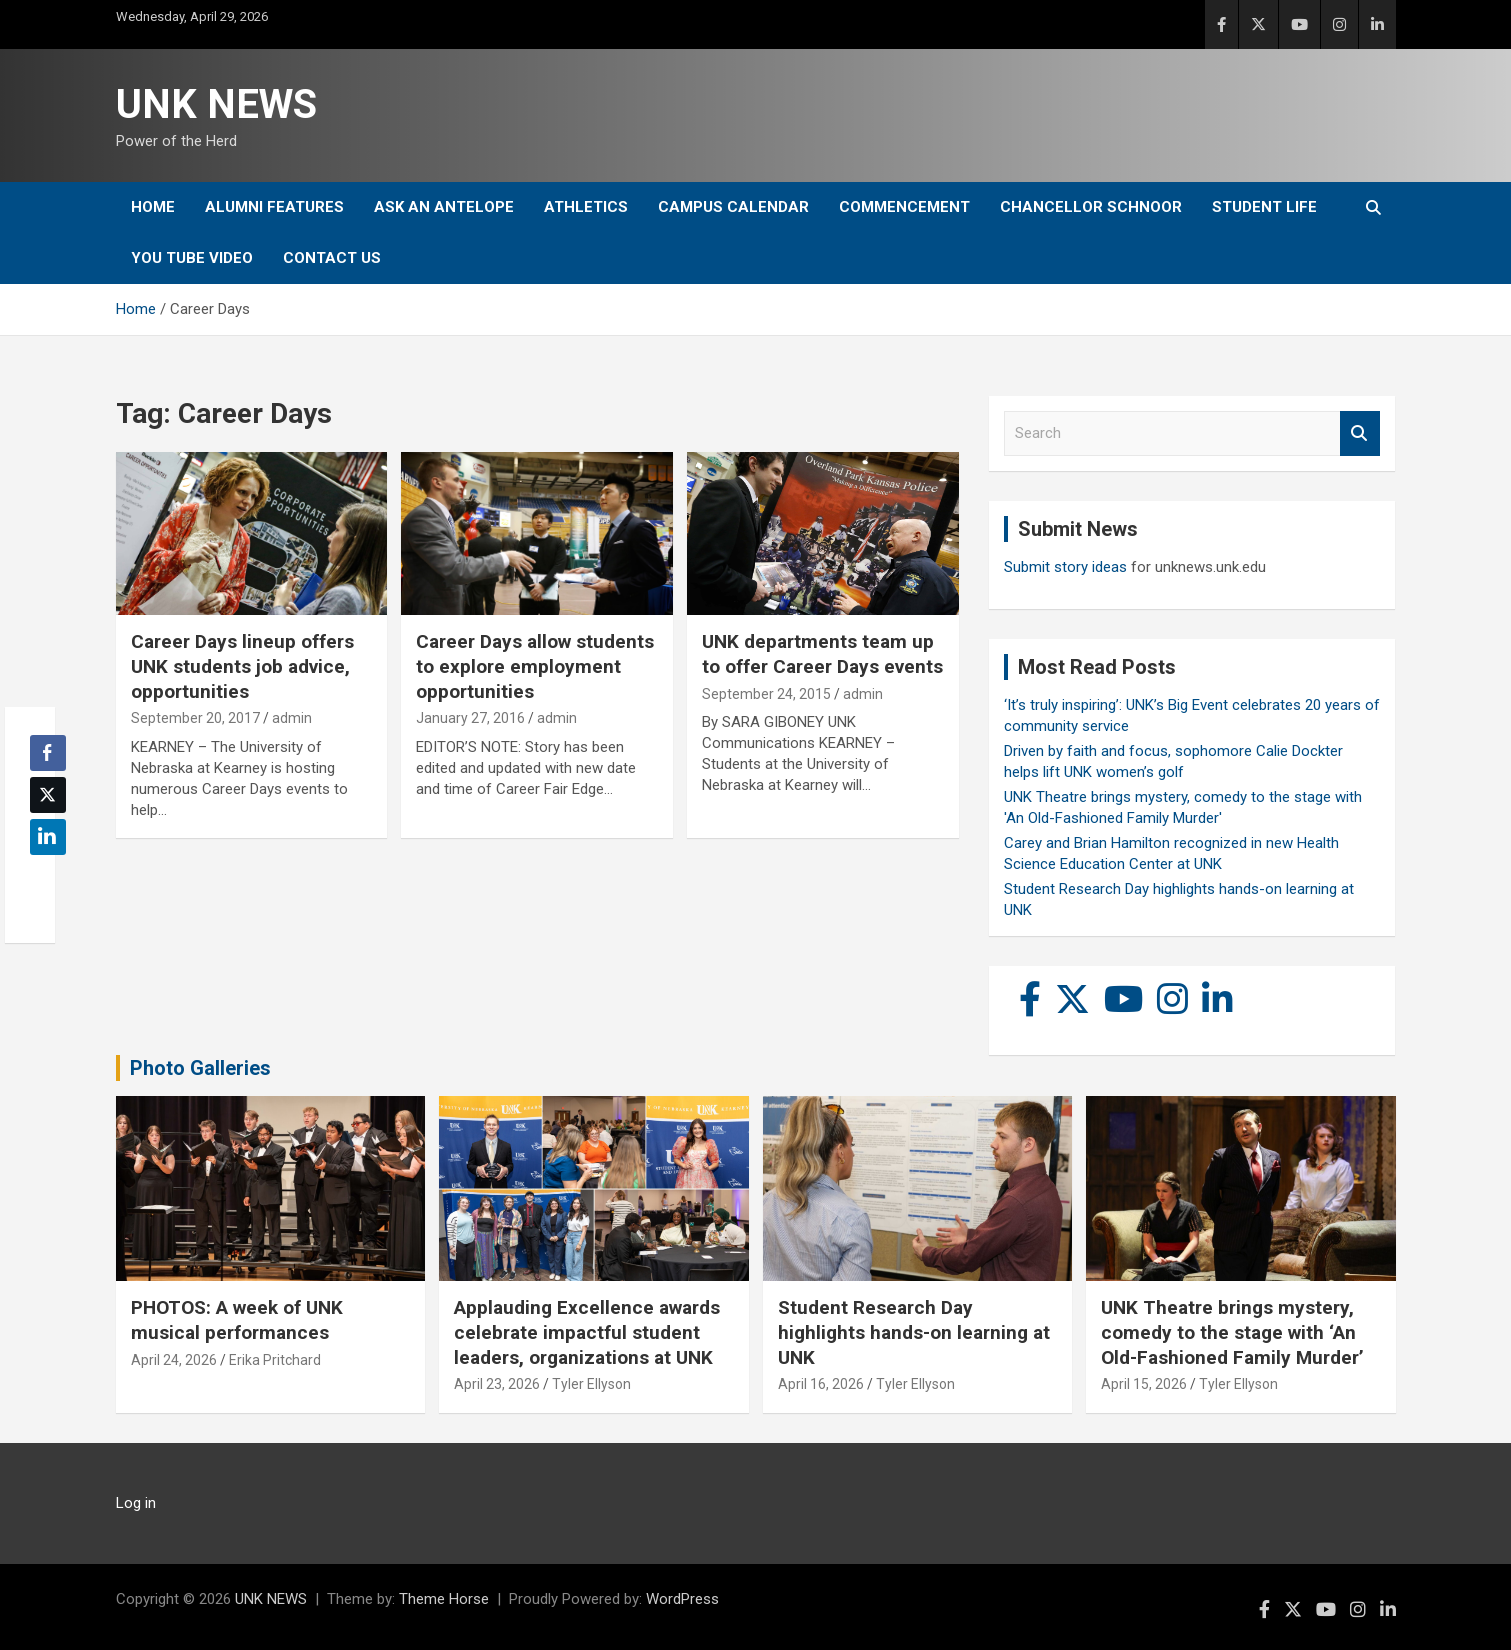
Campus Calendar (733, 207)
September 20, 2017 (195, 718)
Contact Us (332, 258)
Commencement (904, 207)
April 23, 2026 (497, 1384)
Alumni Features (274, 207)
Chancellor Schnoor (1091, 207)
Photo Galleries (200, 1068)
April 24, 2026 (174, 1360)
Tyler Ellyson (591, 1384)
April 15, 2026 (1144, 1384)
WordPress (682, 1599)
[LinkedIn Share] (48, 837)
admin (292, 718)
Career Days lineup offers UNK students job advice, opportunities (242, 666)
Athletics (586, 207)
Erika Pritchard (275, 1360)
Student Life (1264, 207)
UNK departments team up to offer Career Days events (822, 654)
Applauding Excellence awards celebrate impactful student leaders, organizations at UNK (587, 1332)
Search (1360, 433)
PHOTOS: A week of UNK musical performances (237, 1320)
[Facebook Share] (48, 753)
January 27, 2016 (470, 718)
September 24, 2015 (766, 694)
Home (153, 207)
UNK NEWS (216, 104)
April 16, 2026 (821, 1384)
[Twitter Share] (48, 795)
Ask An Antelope (444, 207)
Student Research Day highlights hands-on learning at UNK (914, 1332)
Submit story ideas (1065, 567)
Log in (136, 1503)
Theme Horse (444, 1599)
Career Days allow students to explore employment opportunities (535, 666)
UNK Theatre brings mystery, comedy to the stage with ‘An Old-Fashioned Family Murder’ (1232, 1332)
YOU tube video (192, 258)
